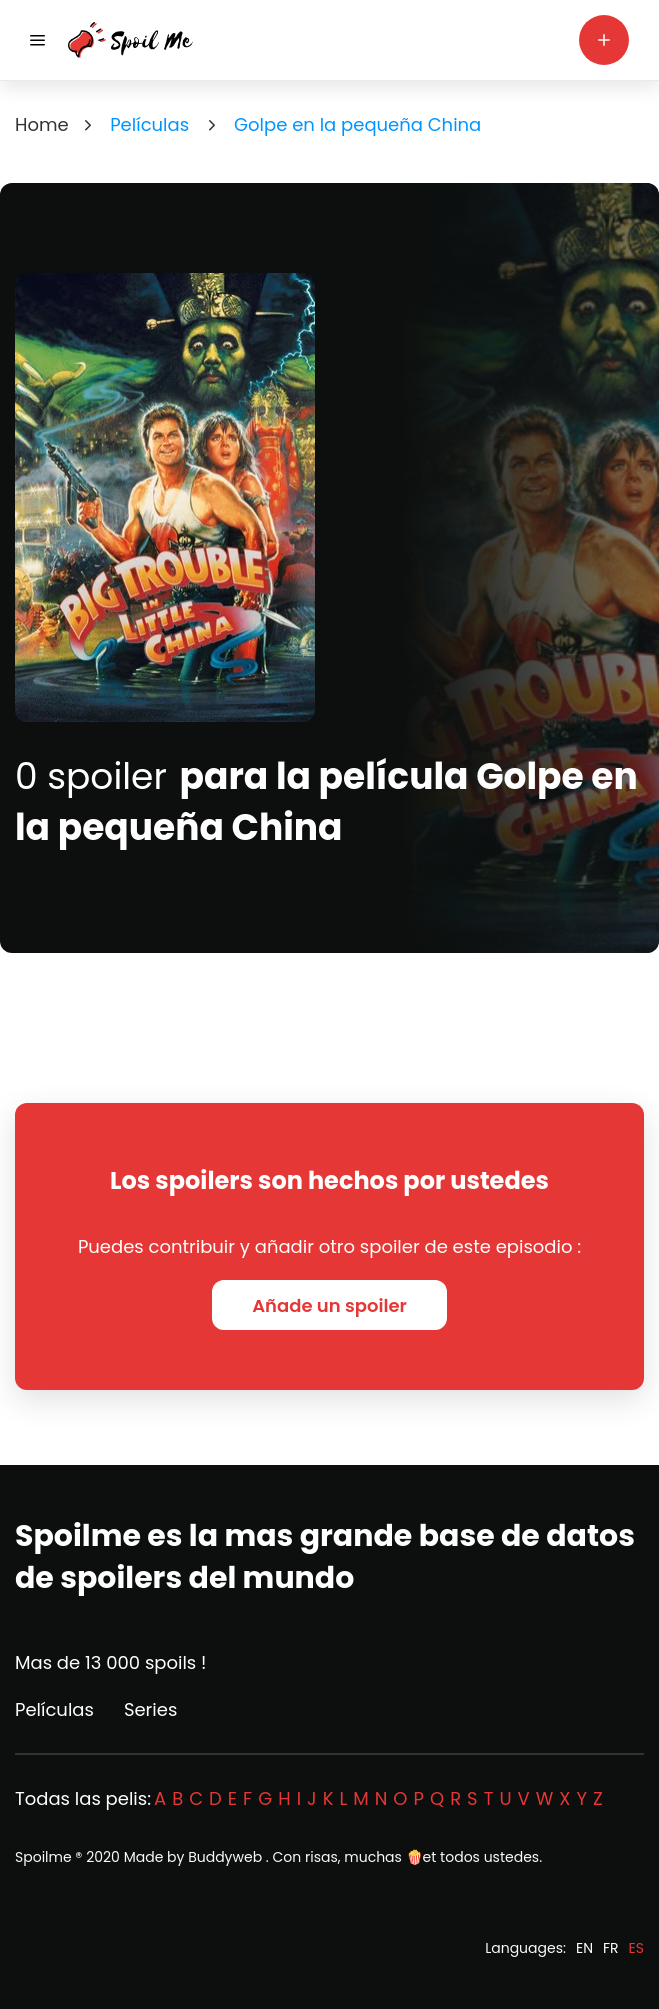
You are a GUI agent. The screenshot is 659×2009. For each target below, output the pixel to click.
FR (611, 1948)
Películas (54, 1709)
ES (636, 1948)
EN (584, 1948)
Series (150, 1709)
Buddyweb (225, 1857)
